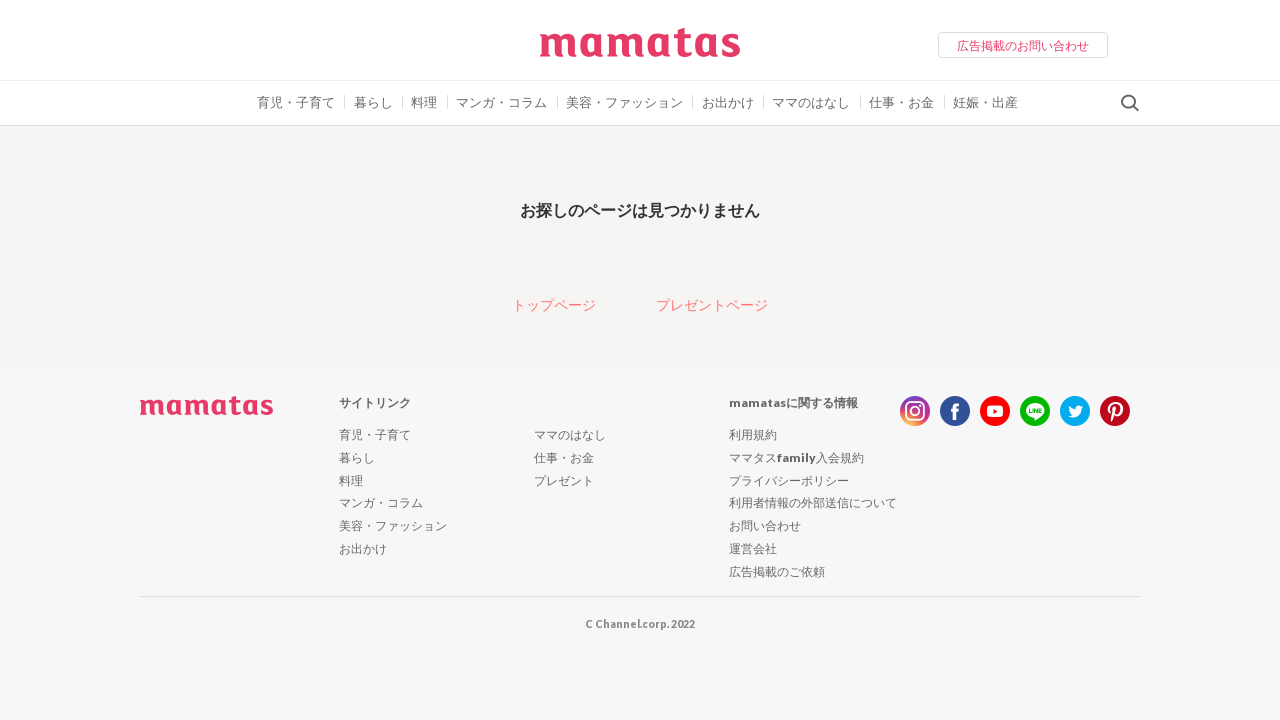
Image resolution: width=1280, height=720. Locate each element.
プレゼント (564, 480)
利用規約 (753, 434)
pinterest (1115, 411)
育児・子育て (296, 102)
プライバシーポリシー (789, 480)
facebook (955, 411)
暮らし (373, 102)
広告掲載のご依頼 (777, 571)
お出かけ (728, 102)
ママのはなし (811, 102)
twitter (1075, 411)
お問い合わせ (765, 525)
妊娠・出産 (985, 102)
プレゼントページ (712, 304)
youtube (995, 411)
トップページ (554, 304)
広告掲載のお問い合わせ (1023, 45)
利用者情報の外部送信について (813, 502)
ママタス (640, 50)
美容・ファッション (624, 102)
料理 (424, 102)
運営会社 (753, 548)
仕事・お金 (901, 102)
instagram (915, 411)
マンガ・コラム (501, 102)
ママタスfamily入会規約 (796, 457)
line (1035, 411)
